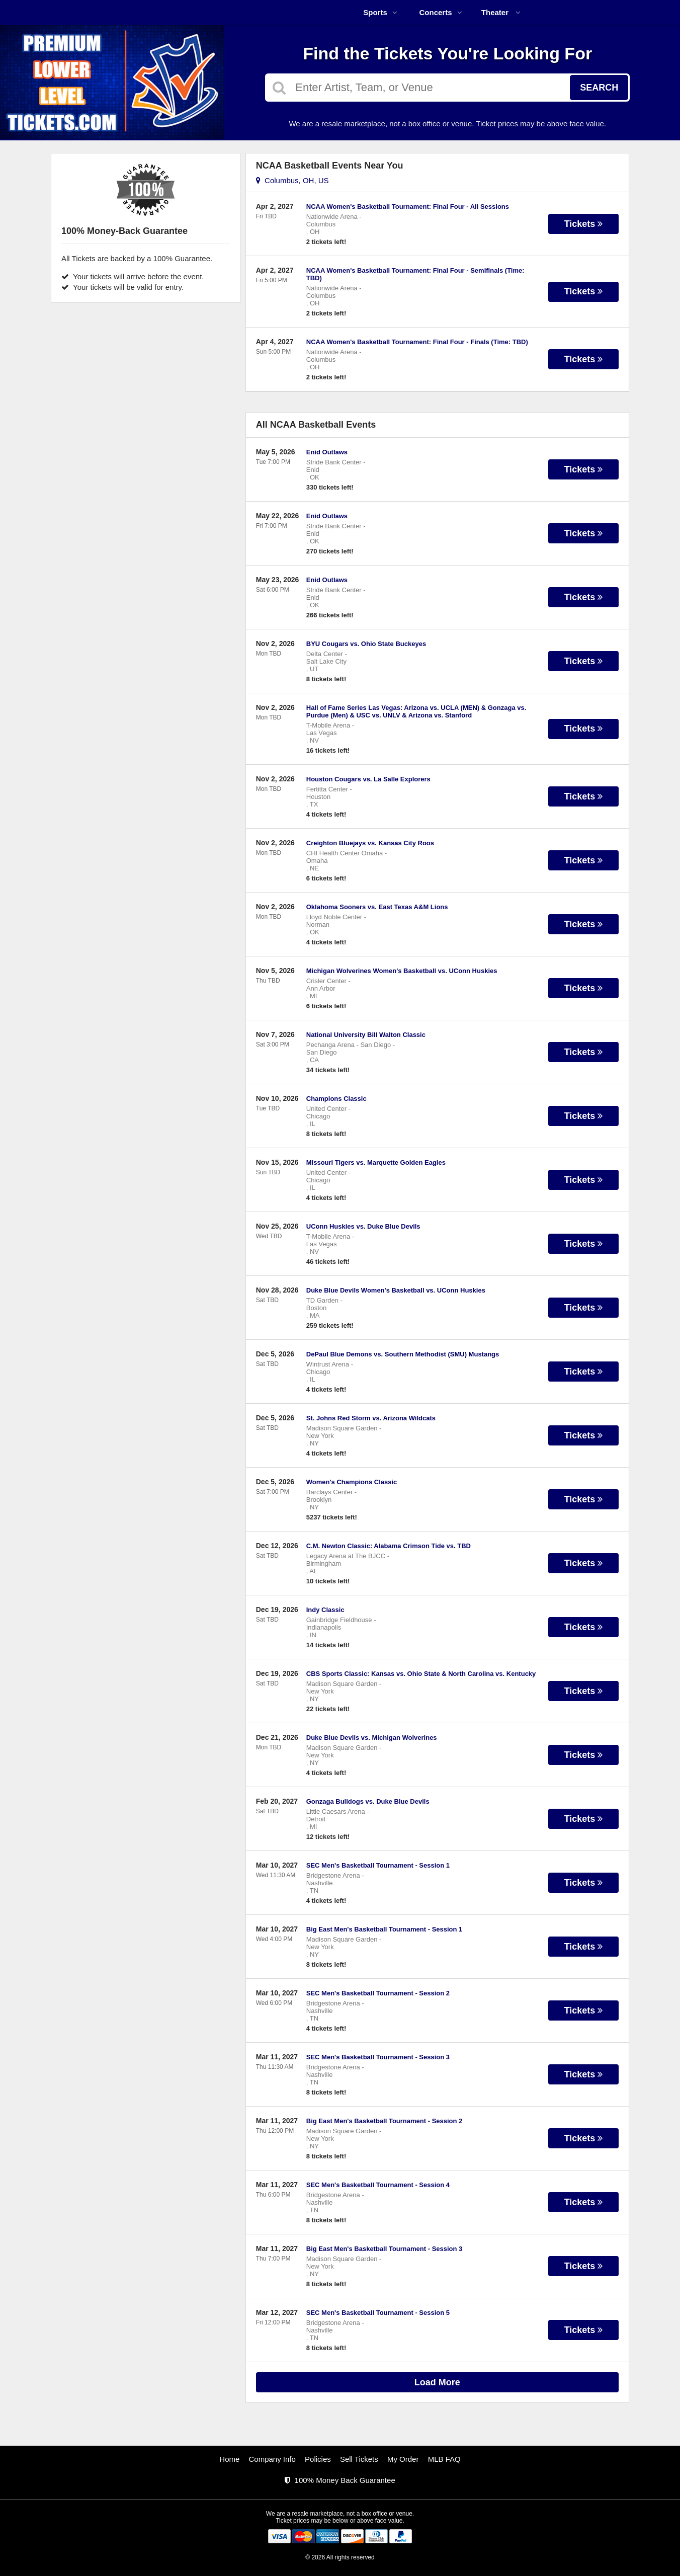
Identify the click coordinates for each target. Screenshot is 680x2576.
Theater (501, 12)
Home (229, 2459)
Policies (318, 2459)
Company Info (272, 2459)
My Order (403, 2459)
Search (599, 88)
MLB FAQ (444, 2459)
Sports (380, 12)
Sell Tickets (359, 2459)
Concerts (440, 12)
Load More (437, 2382)
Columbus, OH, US (292, 180)
